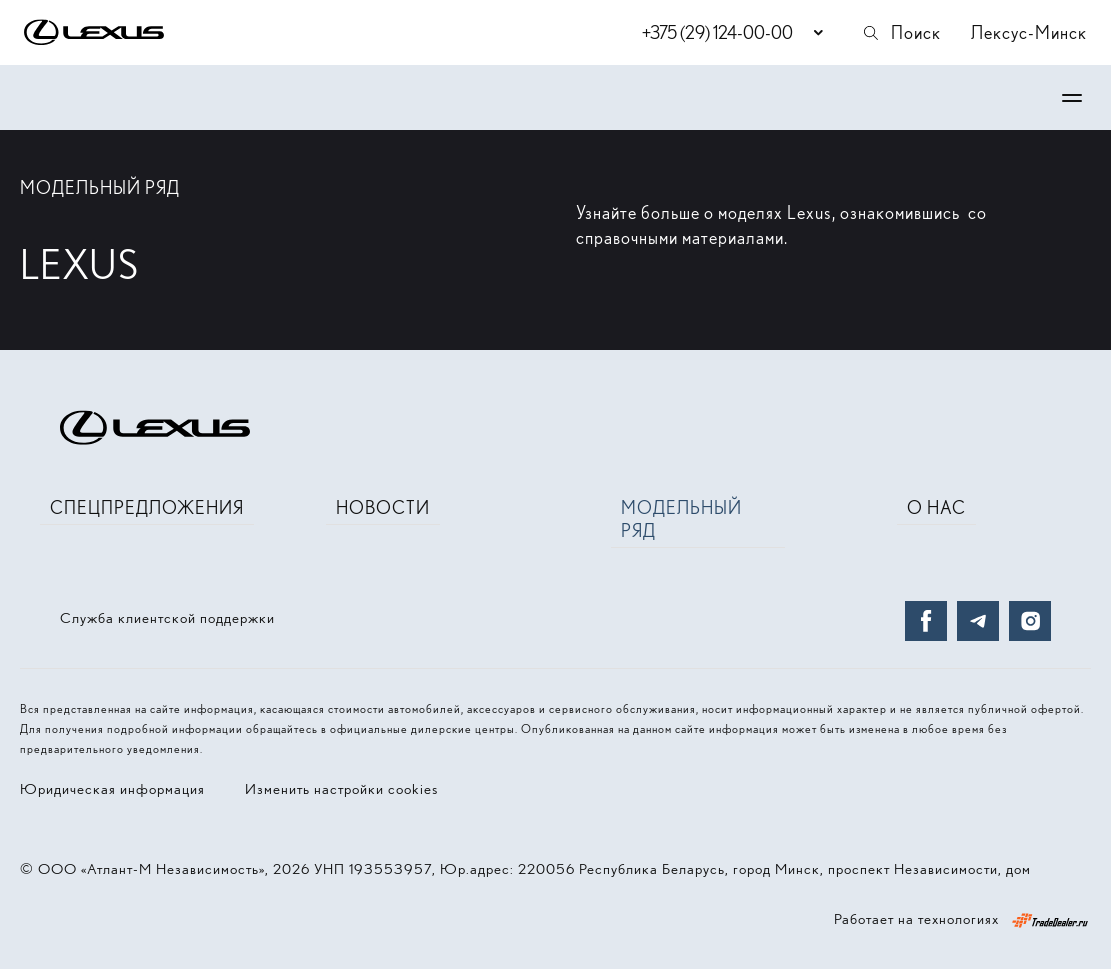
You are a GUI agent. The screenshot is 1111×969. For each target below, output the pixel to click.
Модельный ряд (681, 519)
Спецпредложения (147, 507)
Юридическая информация (112, 789)
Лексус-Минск (1029, 32)
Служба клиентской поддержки (167, 618)
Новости (383, 507)
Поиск (901, 32)
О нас (936, 507)
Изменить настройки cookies (341, 789)
